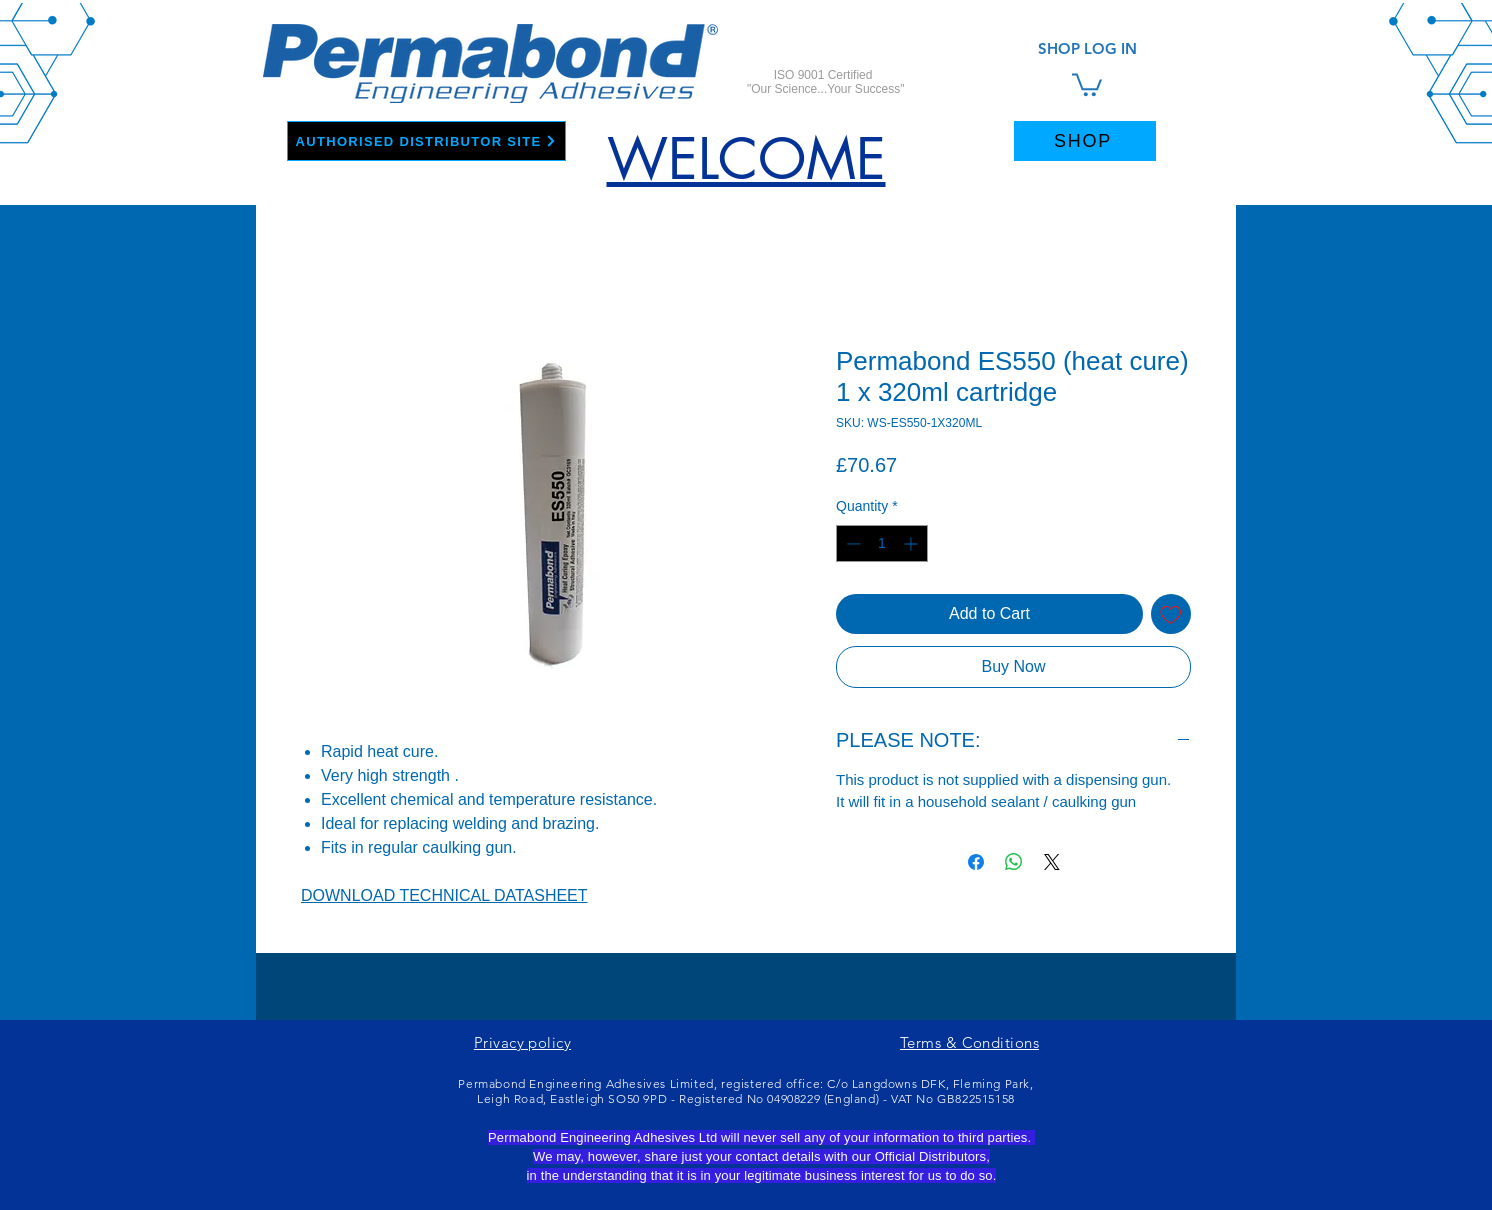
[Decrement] (851, 543)
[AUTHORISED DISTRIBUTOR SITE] (426, 141)
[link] (1087, 83)
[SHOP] (1085, 141)
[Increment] (912, 543)
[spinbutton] (882, 543)
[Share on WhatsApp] (1014, 862)
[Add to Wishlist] (1171, 614)
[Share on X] (1052, 862)
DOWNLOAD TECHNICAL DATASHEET (444, 895)
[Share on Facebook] (976, 862)
